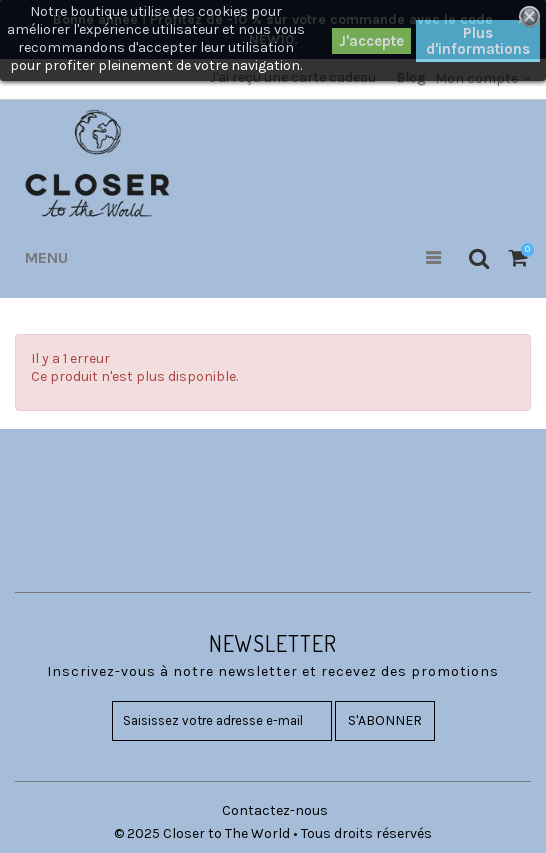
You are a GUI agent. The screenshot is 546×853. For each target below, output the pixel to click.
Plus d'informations (478, 41)
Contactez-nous (275, 810)
